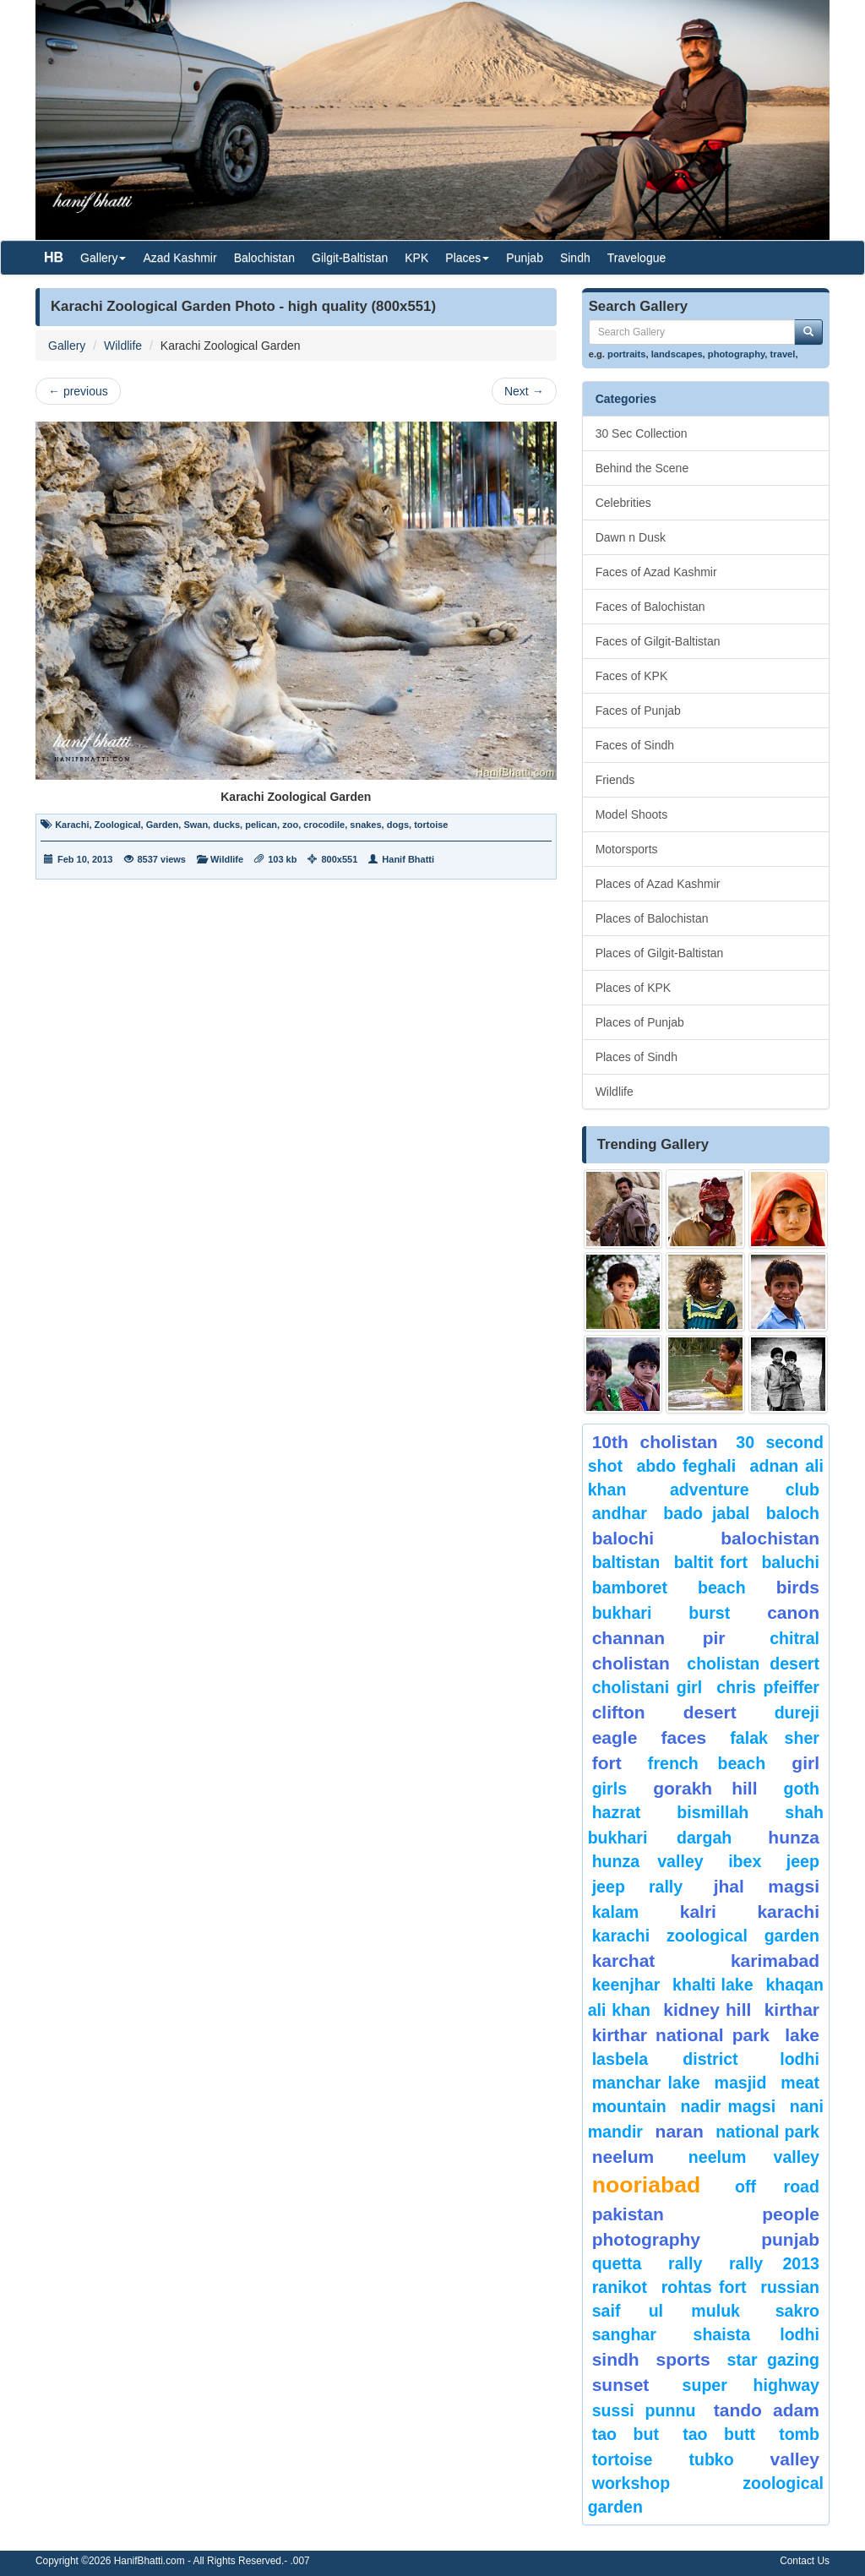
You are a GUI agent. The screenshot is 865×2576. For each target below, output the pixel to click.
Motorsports (627, 849)
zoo (290, 825)
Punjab (524, 257)
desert (710, 1712)
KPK (416, 257)
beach (722, 1587)
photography (736, 354)
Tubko (710, 2459)
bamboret (629, 1587)
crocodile (324, 825)
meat (800, 2082)
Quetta (617, 2263)
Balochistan (264, 257)
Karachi (72, 825)
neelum (623, 2156)
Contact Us (805, 2561)
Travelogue (636, 257)
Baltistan (626, 1562)
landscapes (677, 354)
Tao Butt (719, 2434)
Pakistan (628, 2214)
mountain (629, 2106)
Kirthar (791, 2009)
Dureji (797, 1712)
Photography (646, 2239)
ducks (226, 825)
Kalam (615, 1912)
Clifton (618, 1712)
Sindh (575, 257)
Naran (680, 2131)
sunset (621, 2384)
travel (783, 354)
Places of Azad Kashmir (658, 883)
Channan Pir (659, 1637)
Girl (805, 1763)
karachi (788, 1911)
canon (793, 1612)
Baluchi (790, 1562)
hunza (793, 1837)
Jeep (802, 1861)
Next (524, 391)
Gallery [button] (103, 257)
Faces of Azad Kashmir (656, 572)
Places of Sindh (636, 1057)
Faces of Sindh (635, 745)
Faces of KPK (632, 676)
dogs (398, 825)
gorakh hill (705, 1788)
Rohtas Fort (704, 2287)
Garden (162, 825)
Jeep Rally (637, 1886)
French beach (706, 1763)
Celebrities (623, 502)
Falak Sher (774, 1738)
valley (794, 2459)
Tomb (799, 2434)
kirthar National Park (681, 2035)
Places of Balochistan (652, 918)
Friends (615, 780)
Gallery (66, 345)
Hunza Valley (648, 1861)
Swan (195, 825)
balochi (623, 1538)
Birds (797, 1587)
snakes (365, 825)
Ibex (744, 1861)
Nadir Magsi (727, 2106)
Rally (685, 2263)
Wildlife (123, 345)
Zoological (118, 825)
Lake (802, 2035)
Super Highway (751, 2385)
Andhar (619, 1513)
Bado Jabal (706, 1513)
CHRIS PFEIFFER (767, 1687)
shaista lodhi (756, 2334)
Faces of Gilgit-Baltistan (658, 641)
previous (78, 391)
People (790, 2214)
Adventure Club (744, 1489)
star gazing (773, 2359)
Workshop (631, 2483)
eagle (615, 1737)
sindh (615, 2359)
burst (709, 1613)
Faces (683, 1737)
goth (801, 1788)
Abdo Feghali (686, 1466)
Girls (609, 1788)
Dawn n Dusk (631, 537)
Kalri (698, 1911)
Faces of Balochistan (650, 606)
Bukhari (622, 1613)
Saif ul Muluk (666, 2310)
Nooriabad (646, 2184)
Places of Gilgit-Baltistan (660, 953)
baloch (792, 1513)
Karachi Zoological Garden (705, 1935)
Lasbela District (665, 2059)
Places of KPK (634, 987)
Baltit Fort (711, 1562)
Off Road (777, 2186)
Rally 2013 (774, 2263)
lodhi (799, 2059)
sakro (797, 2310)
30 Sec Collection (642, 433)
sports (683, 2359)
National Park (767, 2131)
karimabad (775, 1960)
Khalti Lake (712, 1984)
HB (53, 257)
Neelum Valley (753, 2157)
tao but (625, 2434)
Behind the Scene (642, 468)
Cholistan (631, 1663)
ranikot (619, 2287)
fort (607, 1763)
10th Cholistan (655, 1441)
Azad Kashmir (179, 257)
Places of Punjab (640, 1022)
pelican (261, 825)
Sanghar (624, 2334)
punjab (790, 2239)
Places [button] (467, 257)
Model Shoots (632, 814)
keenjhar (626, 1984)
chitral (794, 1638)
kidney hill (707, 2009)
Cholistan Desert (753, 1663)
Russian (789, 2287)
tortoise (431, 825)
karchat (624, 1960)
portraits (626, 354)
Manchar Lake (646, 2082)
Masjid (740, 2082)
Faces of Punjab (638, 710)
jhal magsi (766, 1886)
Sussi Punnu (644, 2410)
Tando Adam (766, 2410)
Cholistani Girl (647, 1687)
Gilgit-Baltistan (350, 257)
